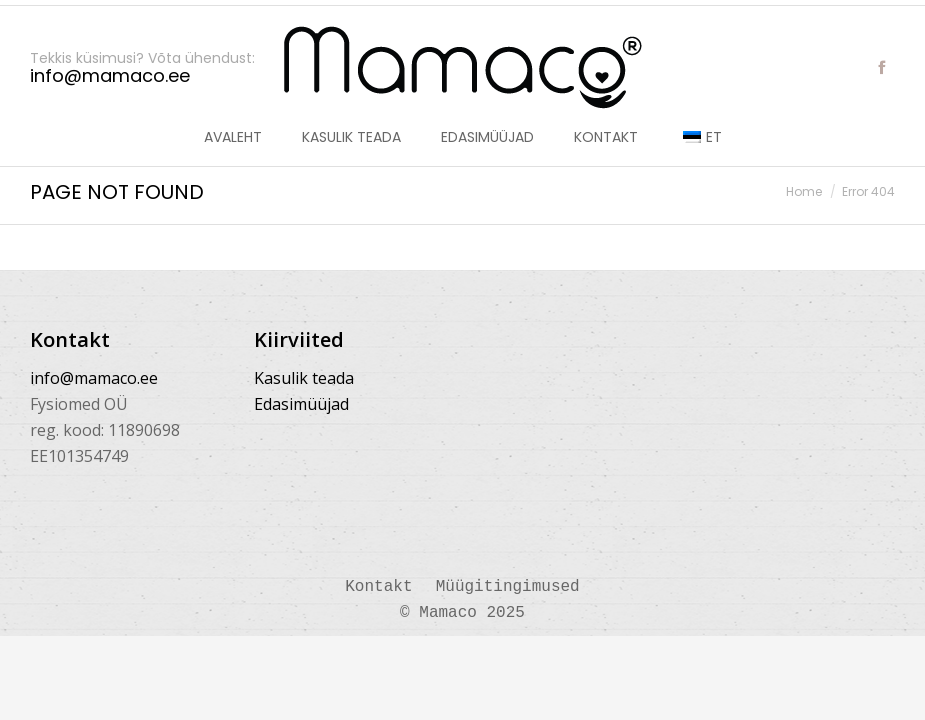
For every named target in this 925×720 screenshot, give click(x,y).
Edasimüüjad (301, 404)
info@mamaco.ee (94, 378)
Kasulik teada (304, 378)
